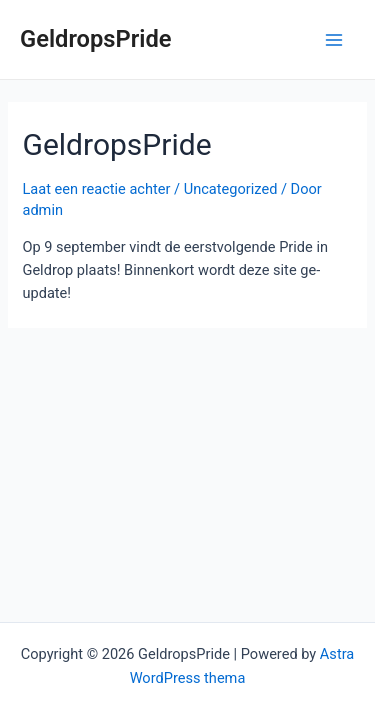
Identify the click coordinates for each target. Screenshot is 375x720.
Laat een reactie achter (96, 189)
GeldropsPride (96, 39)
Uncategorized (231, 189)
